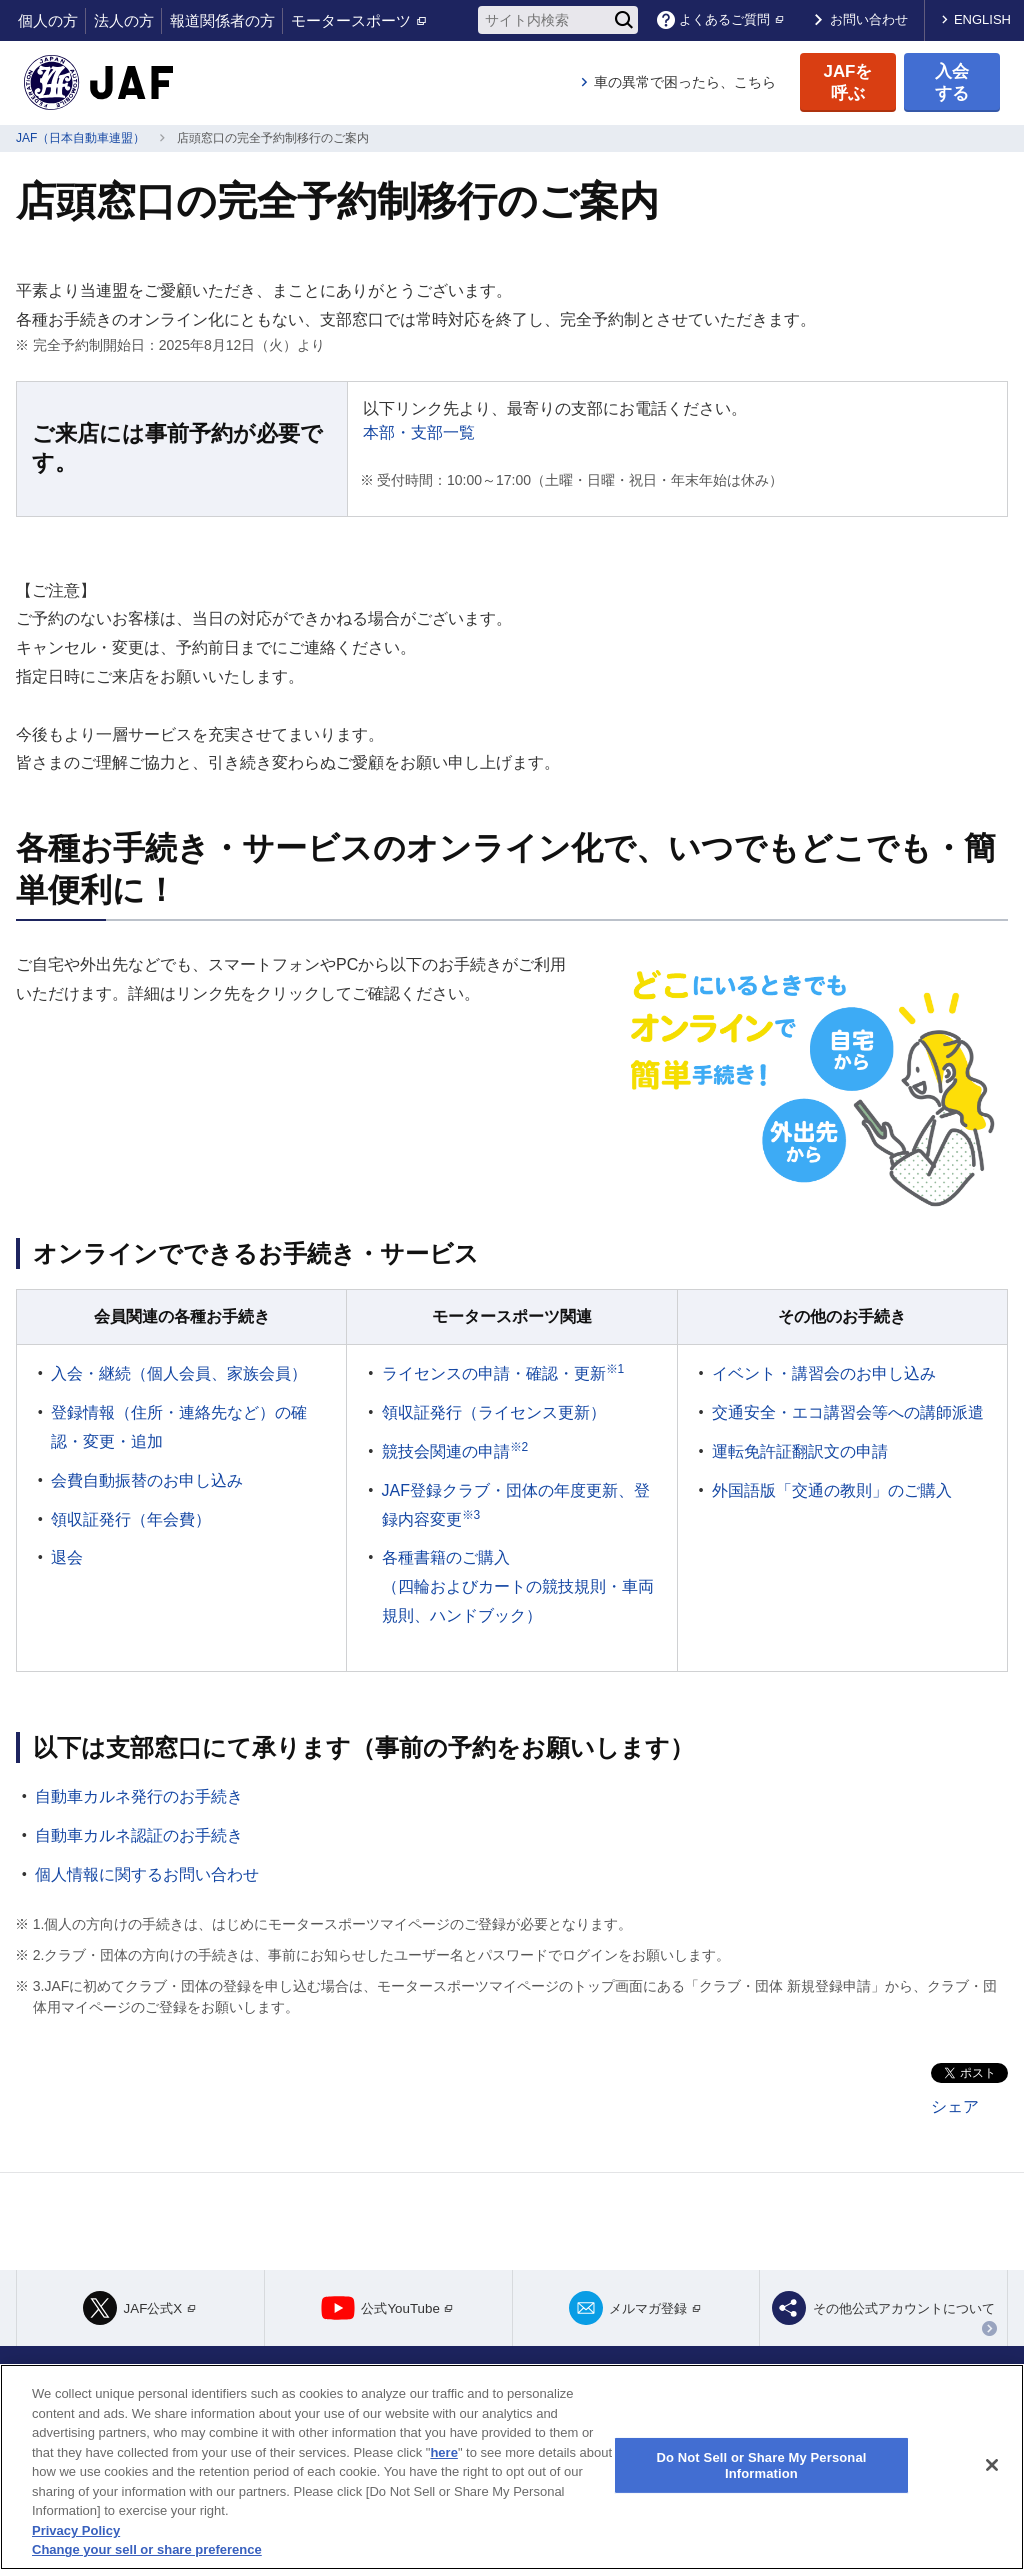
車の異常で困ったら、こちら (685, 82)
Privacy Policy (76, 2530)
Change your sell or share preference (147, 2549)
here (443, 2452)
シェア (955, 2106)
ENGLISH (982, 19)
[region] (512, 2467)
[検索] (624, 20)
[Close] (992, 2465)
